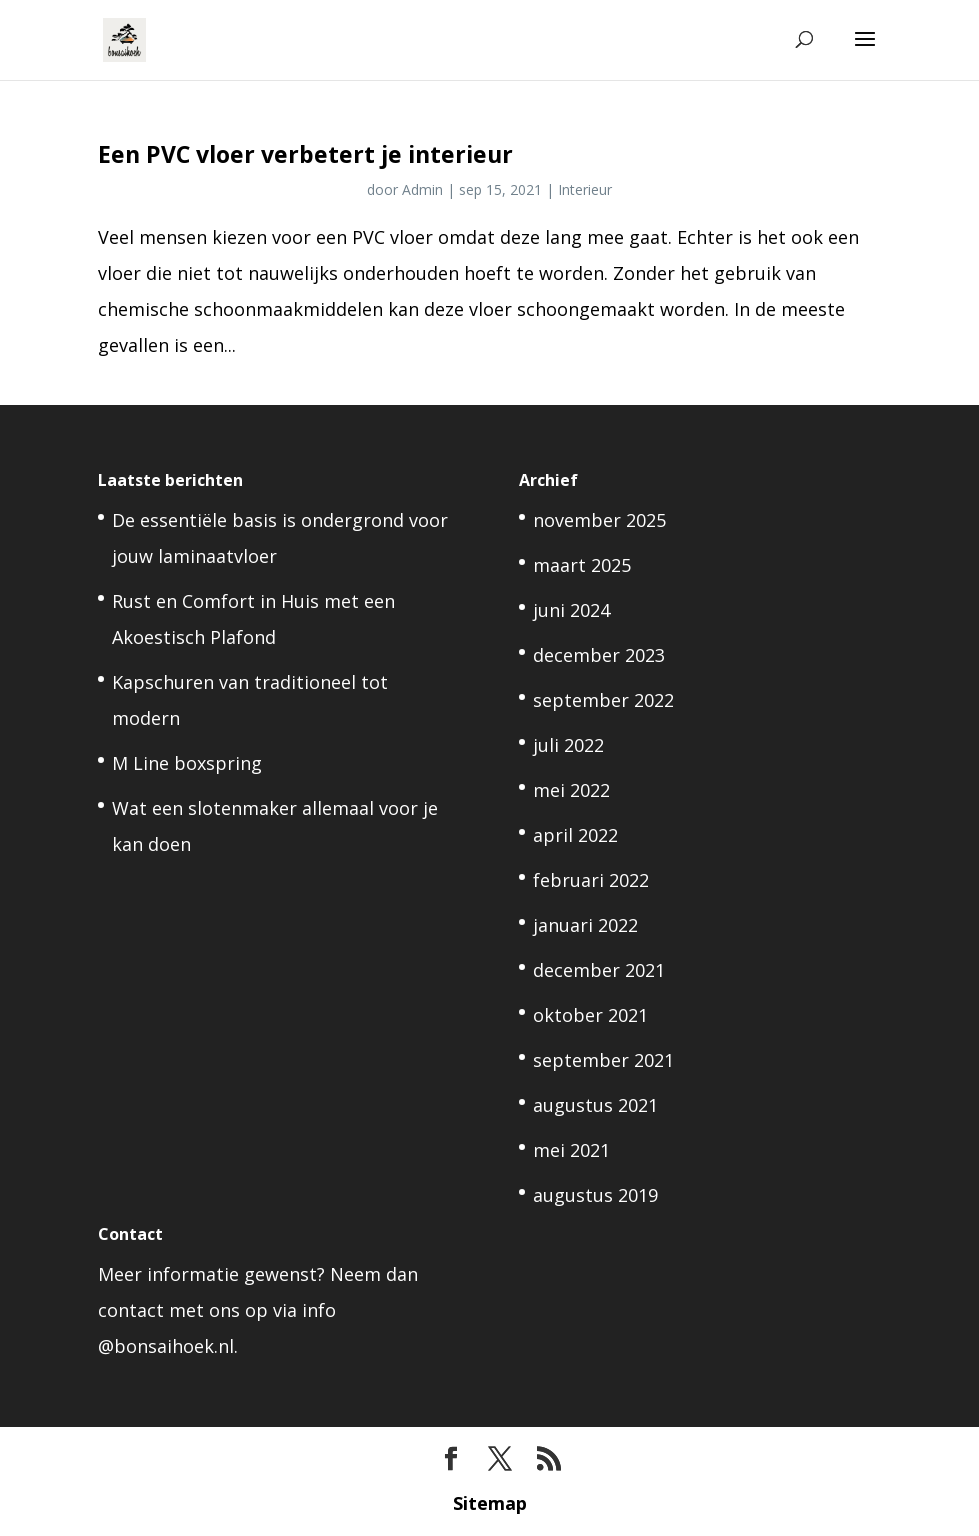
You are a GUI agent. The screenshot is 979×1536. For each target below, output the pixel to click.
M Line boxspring (187, 763)
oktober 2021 (590, 1015)
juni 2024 (571, 610)
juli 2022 (568, 745)
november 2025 (599, 520)
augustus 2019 (595, 1195)
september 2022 (603, 700)
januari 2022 (585, 925)
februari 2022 (591, 880)
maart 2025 (582, 565)
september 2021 (603, 1060)
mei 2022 (571, 790)
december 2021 (599, 970)
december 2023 (599, 655)
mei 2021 (571, 1150)
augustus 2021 (595, 1105)
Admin (422, 189)
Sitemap (490, 1503)
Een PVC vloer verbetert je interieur (305, 154)
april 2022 (575, 835)
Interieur (585, 189)
